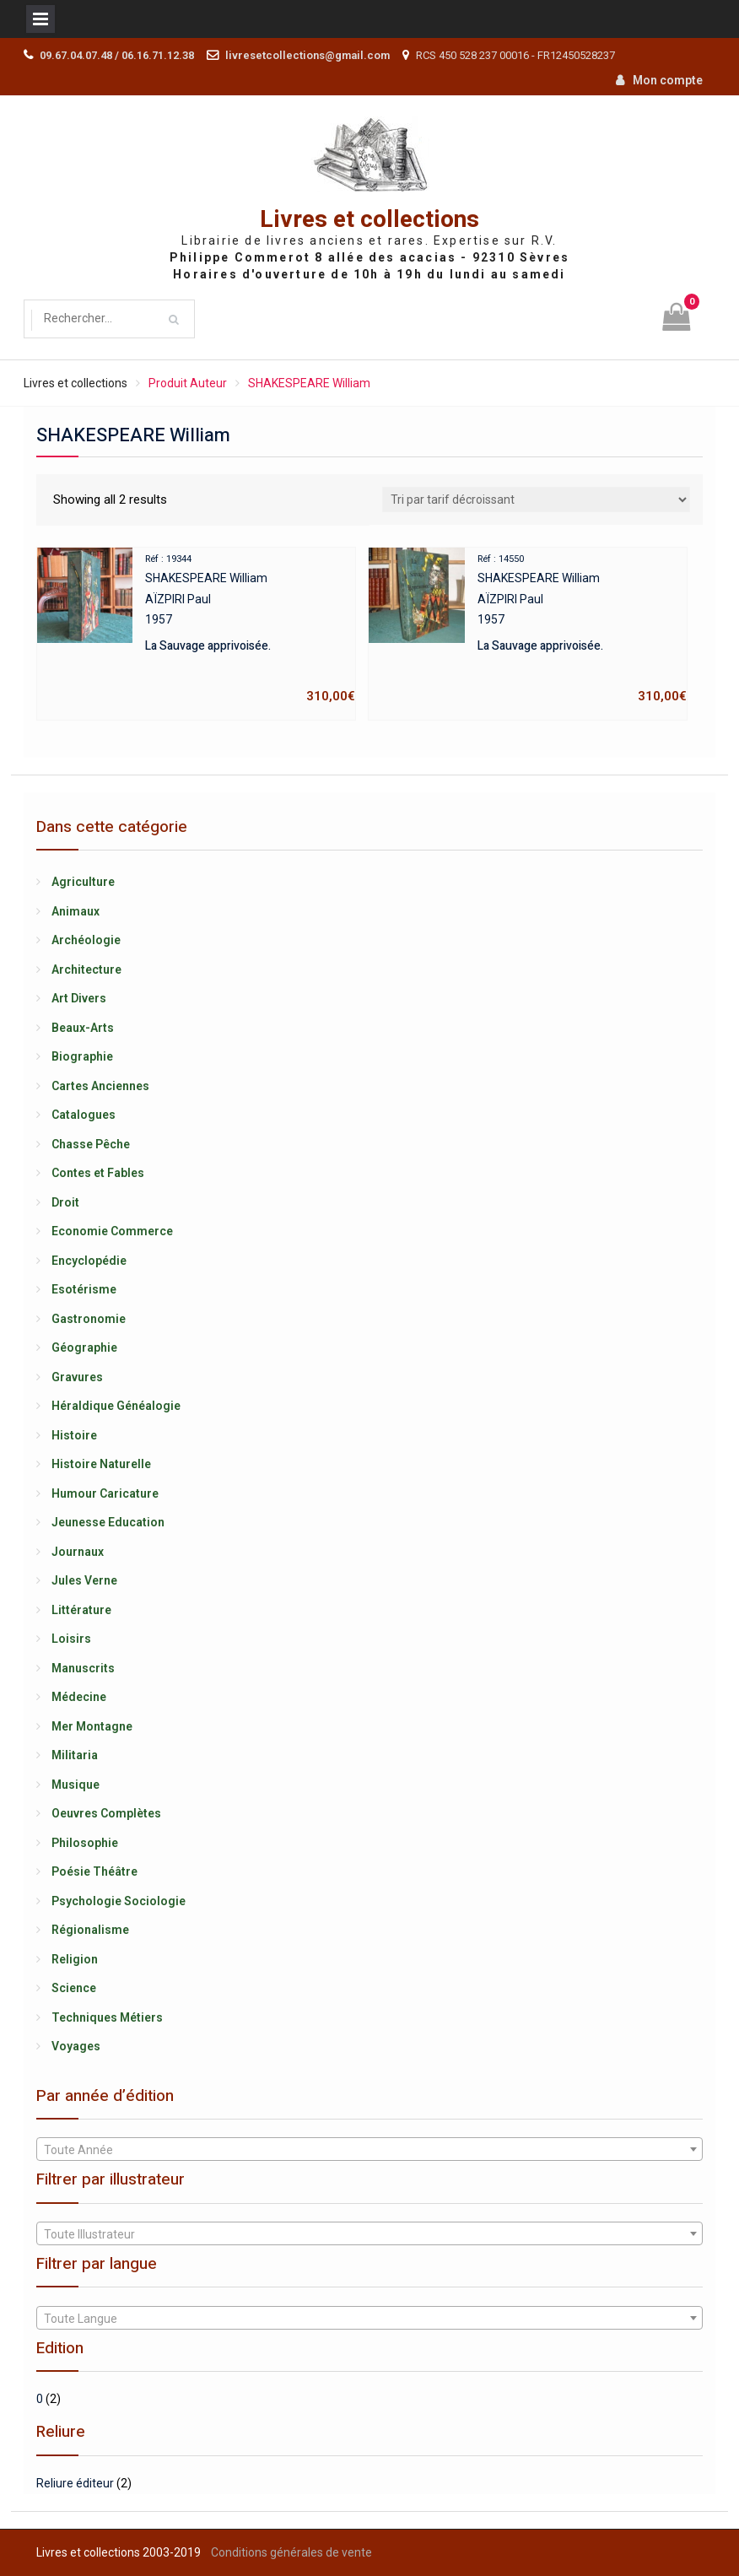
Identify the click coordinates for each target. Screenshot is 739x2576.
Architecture (86, 969)
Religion (74, 1959)
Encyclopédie (89, 1260)
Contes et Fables (97, 1173)
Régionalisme (90, 1929)
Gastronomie (88, 1319)
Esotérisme (83, 1289)
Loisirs (71, 1638)
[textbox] (369, 2150)
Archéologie (86, 940)
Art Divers (78, 998)
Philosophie (84, 1843)
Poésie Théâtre (94, 1871)
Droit (65, 1202)
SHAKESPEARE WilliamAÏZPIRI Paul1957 (196, 627)
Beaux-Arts (82, 1027)
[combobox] (369, 2149)
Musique (75, 1784)
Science (73, 1988)
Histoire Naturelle (101, 1464)
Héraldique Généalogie (116, 1405)
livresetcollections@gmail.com (307, 55)
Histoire (74, 1435)
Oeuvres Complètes (106, 1813)
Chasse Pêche (90, 1144)
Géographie (84, 1347)
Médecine (78, 1697)
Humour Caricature (105, 1493)
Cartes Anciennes (100, 1086)
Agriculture (83, 881)
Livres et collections (369, 220)
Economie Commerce (112, 1231)
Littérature (81, 1610)
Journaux (77, 1551)
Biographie (82, 1056)
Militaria (74, 1755)
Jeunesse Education (108, 1522)
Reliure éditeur (75, 2483)
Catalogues (83, 1114)
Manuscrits (83, 1668)
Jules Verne (84, 1580)
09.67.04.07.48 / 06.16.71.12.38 (117, 55)
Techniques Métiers (107, 2017)
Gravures (77, 1377)
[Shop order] (536, 499)
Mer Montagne (91, 1726)
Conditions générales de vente (291, 2552)
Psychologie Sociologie (118, 1901)
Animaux (75, 911)
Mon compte (668, 80)
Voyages (75, 2046)
